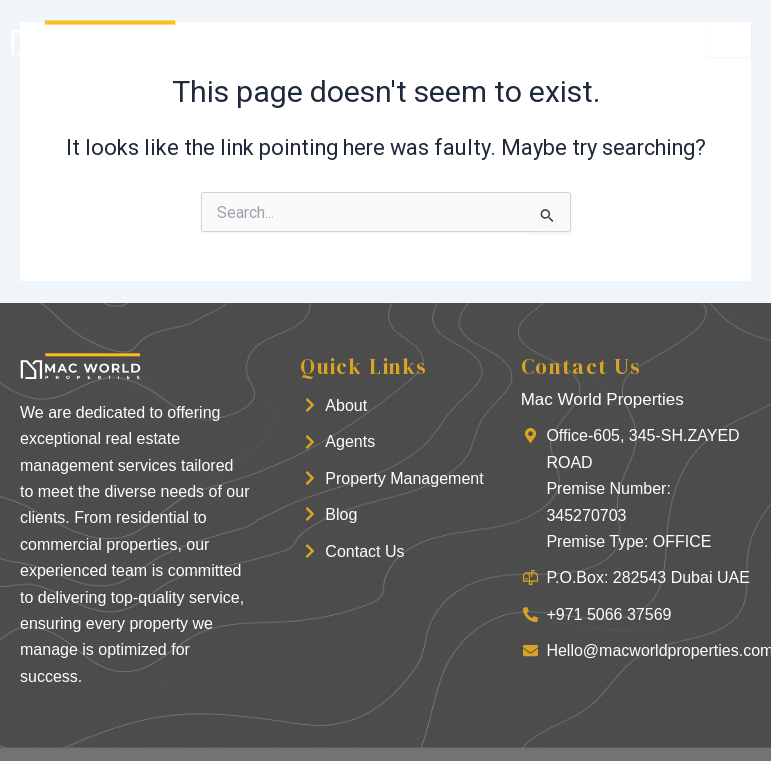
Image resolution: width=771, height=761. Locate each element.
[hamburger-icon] (728, 38)
